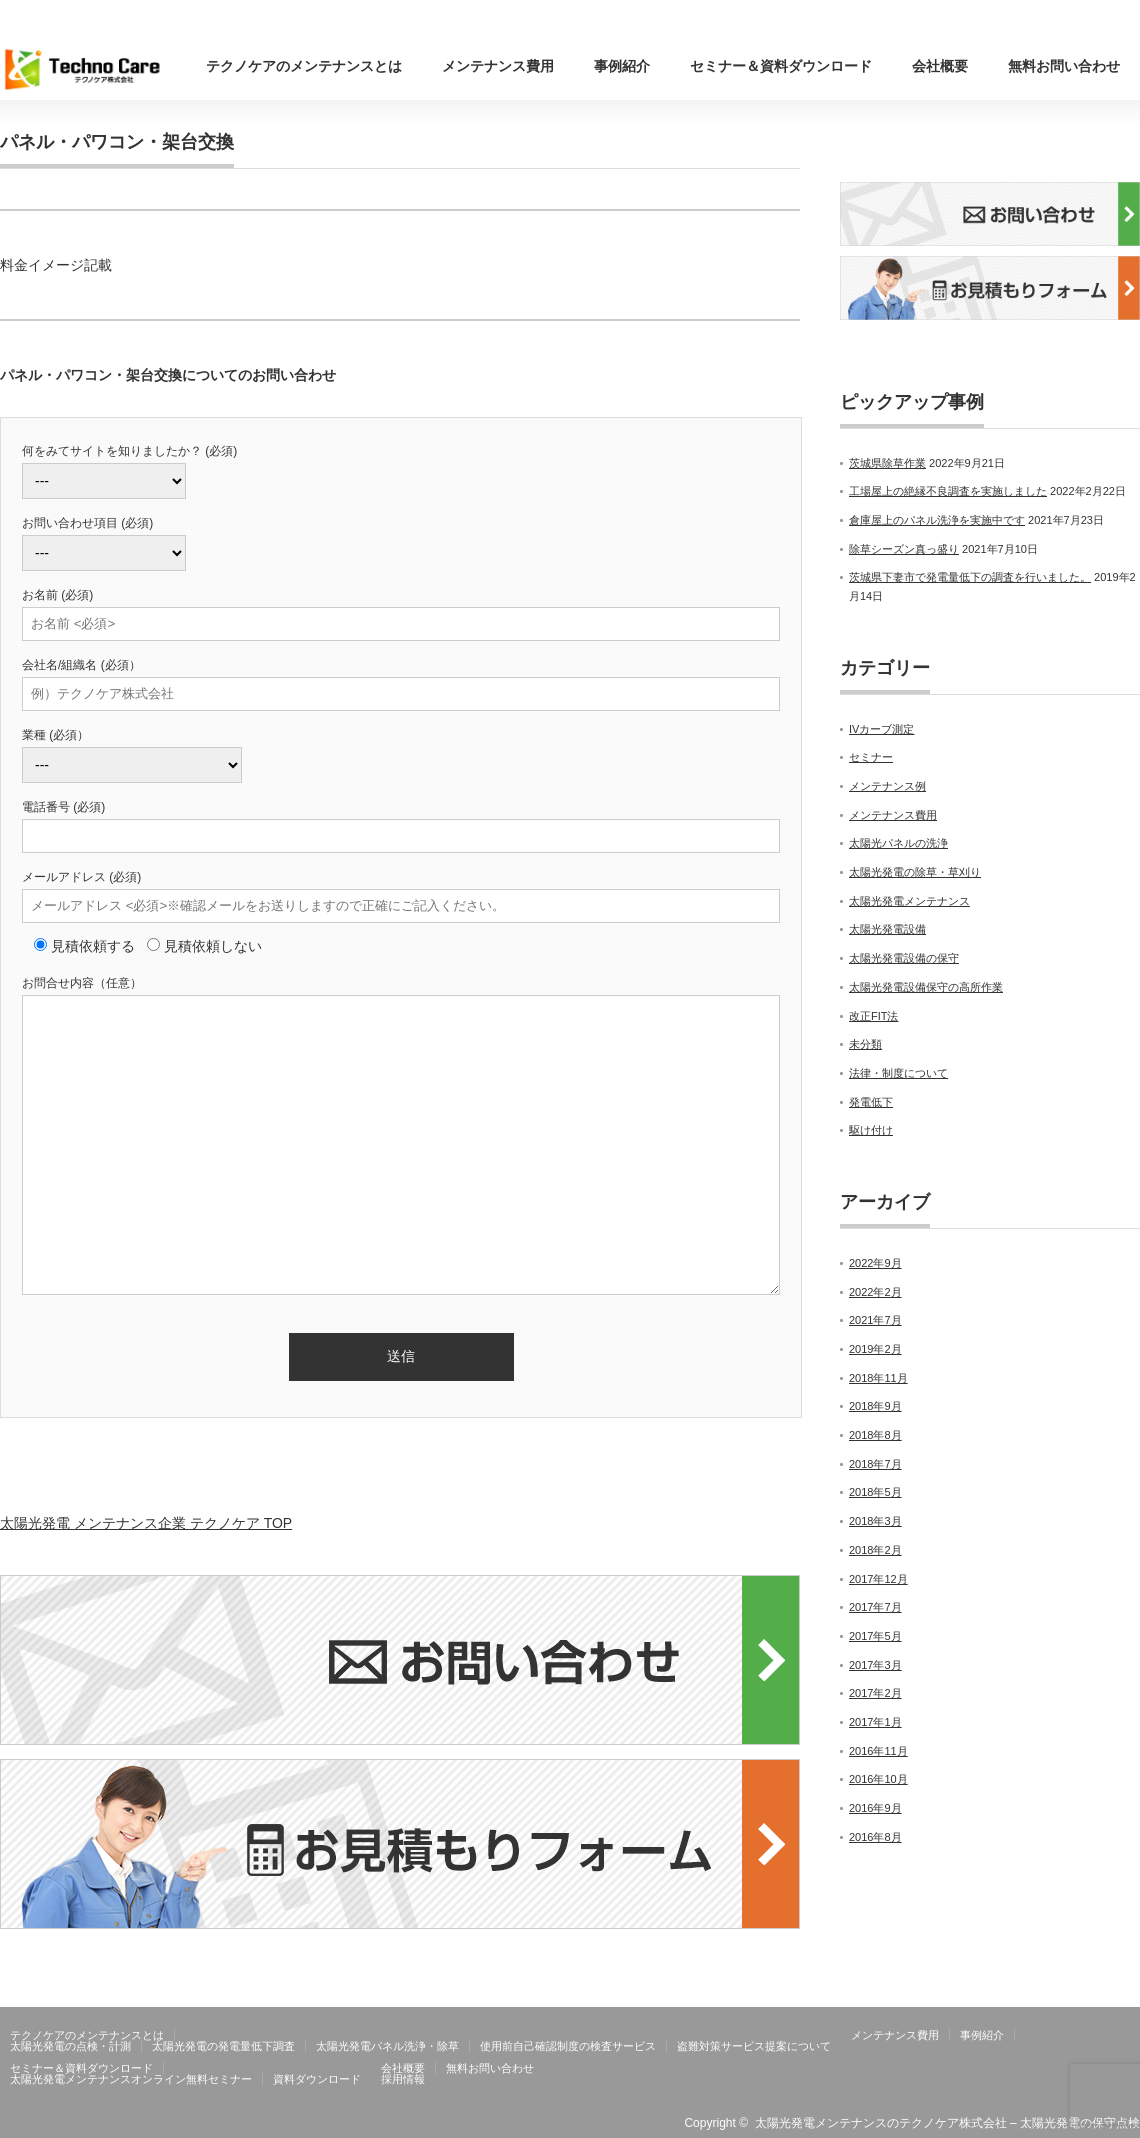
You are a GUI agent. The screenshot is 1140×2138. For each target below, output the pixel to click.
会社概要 (940, 66)
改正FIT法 (874, 1016)
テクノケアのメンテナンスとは (304, 66)
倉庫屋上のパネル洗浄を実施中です (937, 520)
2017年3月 (875, 1665)
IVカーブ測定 (881, 729)
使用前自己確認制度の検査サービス (568, 2046)
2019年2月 (875, 1349)
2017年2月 (875, 1693)
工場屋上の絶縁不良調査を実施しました (948, 491)
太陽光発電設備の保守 (904, 958)
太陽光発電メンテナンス (909, 901)
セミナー (871, 757)
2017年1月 (875, 1722)
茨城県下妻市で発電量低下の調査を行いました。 (970, 577)
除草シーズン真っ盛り (904, 549)
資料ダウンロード (317, 2079)
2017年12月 (878, 1579)
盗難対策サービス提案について (754, 2046)
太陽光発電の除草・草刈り (915, 872)
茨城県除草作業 (887, 463)
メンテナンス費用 (498, 66)
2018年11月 (878, 1378)
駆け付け (871, 1130)
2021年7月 (875, 1320)
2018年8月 (875, 1435)
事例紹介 (622, 66)
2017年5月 (875, 1636)
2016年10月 (878, 1779)
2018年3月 (875, 1521)
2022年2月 (875, 1292)
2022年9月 (875, 1263)
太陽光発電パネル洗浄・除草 (387, 2046)
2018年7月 (875, 1464)
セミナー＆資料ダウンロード (781, 66)
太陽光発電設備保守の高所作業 (926, 987)
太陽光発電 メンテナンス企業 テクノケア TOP (146, 1523)
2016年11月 (878, 1751)
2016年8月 (875, 1837)
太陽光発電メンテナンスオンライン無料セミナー (131, 2079)
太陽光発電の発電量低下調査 (223, 2046)
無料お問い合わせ (1064, 66)
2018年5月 (875, 1492)
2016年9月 (875, 1808)
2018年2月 (875, 1550)
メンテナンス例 (887, 786)
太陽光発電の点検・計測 (70, 2046)
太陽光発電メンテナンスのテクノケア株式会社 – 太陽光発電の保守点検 (947, 2123)
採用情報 (403, 2079)
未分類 (865, 1044)
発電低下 (871, 1102)
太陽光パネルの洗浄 (898, 843)
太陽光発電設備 (887, 929)
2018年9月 (875, 1406)
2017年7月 (875, 1607)
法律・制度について (898, 1073)
